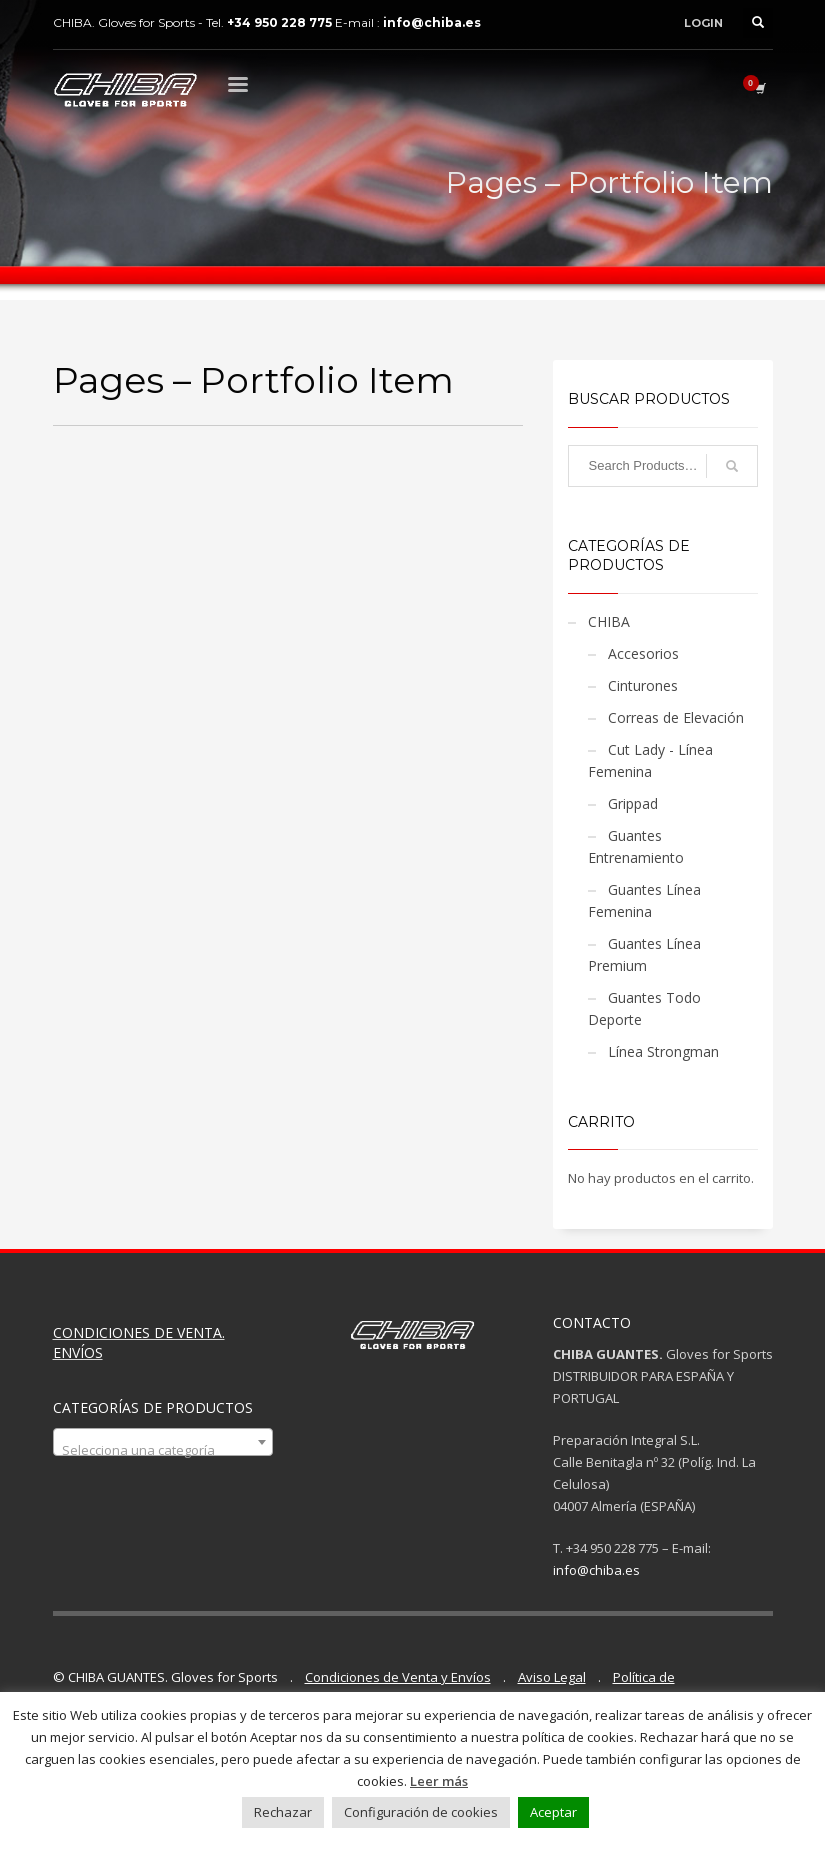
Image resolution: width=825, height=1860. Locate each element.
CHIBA (609, 621)
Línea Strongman (663, 1051)
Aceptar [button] (553, 1812)
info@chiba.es (596, 1570)
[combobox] (163, 1442)
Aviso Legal (552, 1677)
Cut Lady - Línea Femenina (650, 760)
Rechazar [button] (283, 1812)
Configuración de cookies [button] (421, 1812)
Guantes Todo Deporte (644, 1008)
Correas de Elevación (676, 717)
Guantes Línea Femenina (644, 900)
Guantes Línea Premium (644, 954)
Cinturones (643, 685)
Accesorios (643, 653)
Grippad (633, 803)
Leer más (439, 1781)
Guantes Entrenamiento (636, 846)
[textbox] (163, 1449)
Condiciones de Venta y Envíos (398, 1677)
